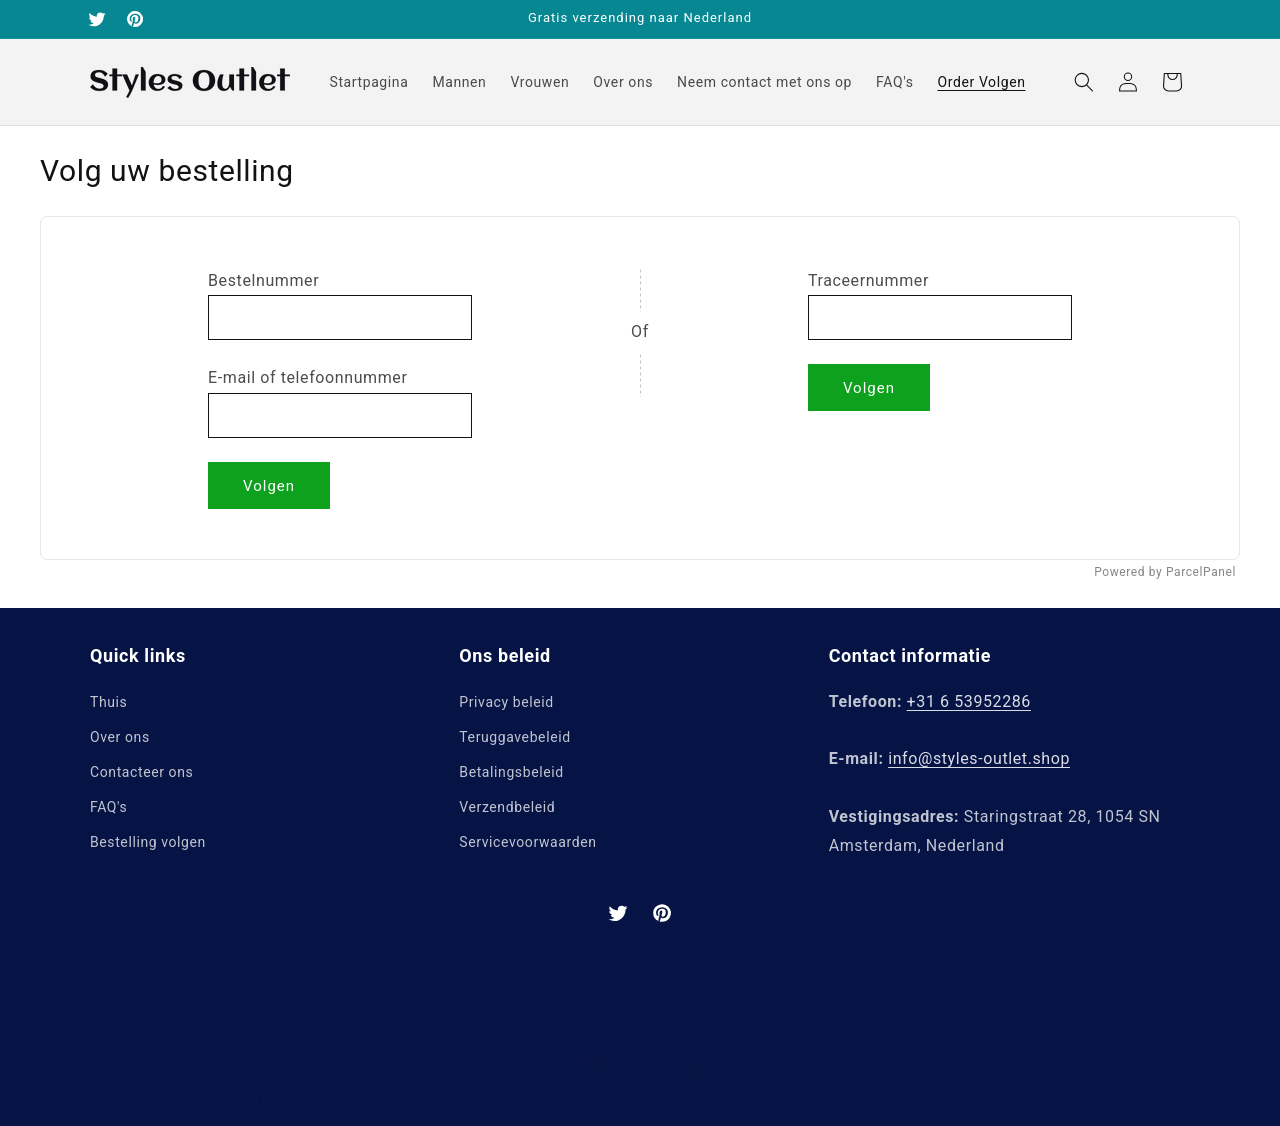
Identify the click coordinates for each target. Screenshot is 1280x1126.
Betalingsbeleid (511, 772)
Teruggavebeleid (514, 737)
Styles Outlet (172, 1087)
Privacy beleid (506, 702)
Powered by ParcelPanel (1165, 572)
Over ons (120, 737)
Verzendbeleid (507, 807)
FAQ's (108, 807)
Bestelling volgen (148, 842)
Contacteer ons (141, 772)
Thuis (108, 702)
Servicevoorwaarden (527, 842)
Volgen (269, 486)
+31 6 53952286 (969, 701)
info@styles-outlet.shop (979, 758)
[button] (1084, 82)
